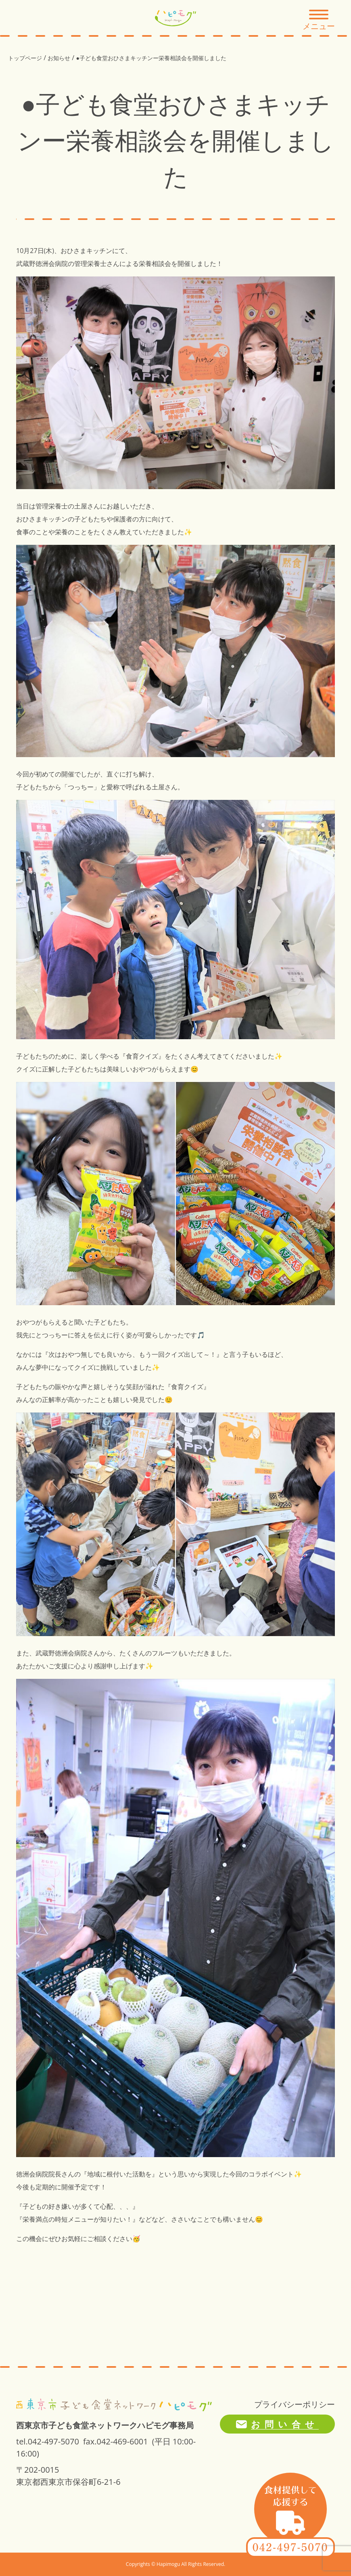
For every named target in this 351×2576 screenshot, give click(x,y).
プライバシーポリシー (294, 2404)
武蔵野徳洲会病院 (42, 263)
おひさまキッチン (86, 250)
